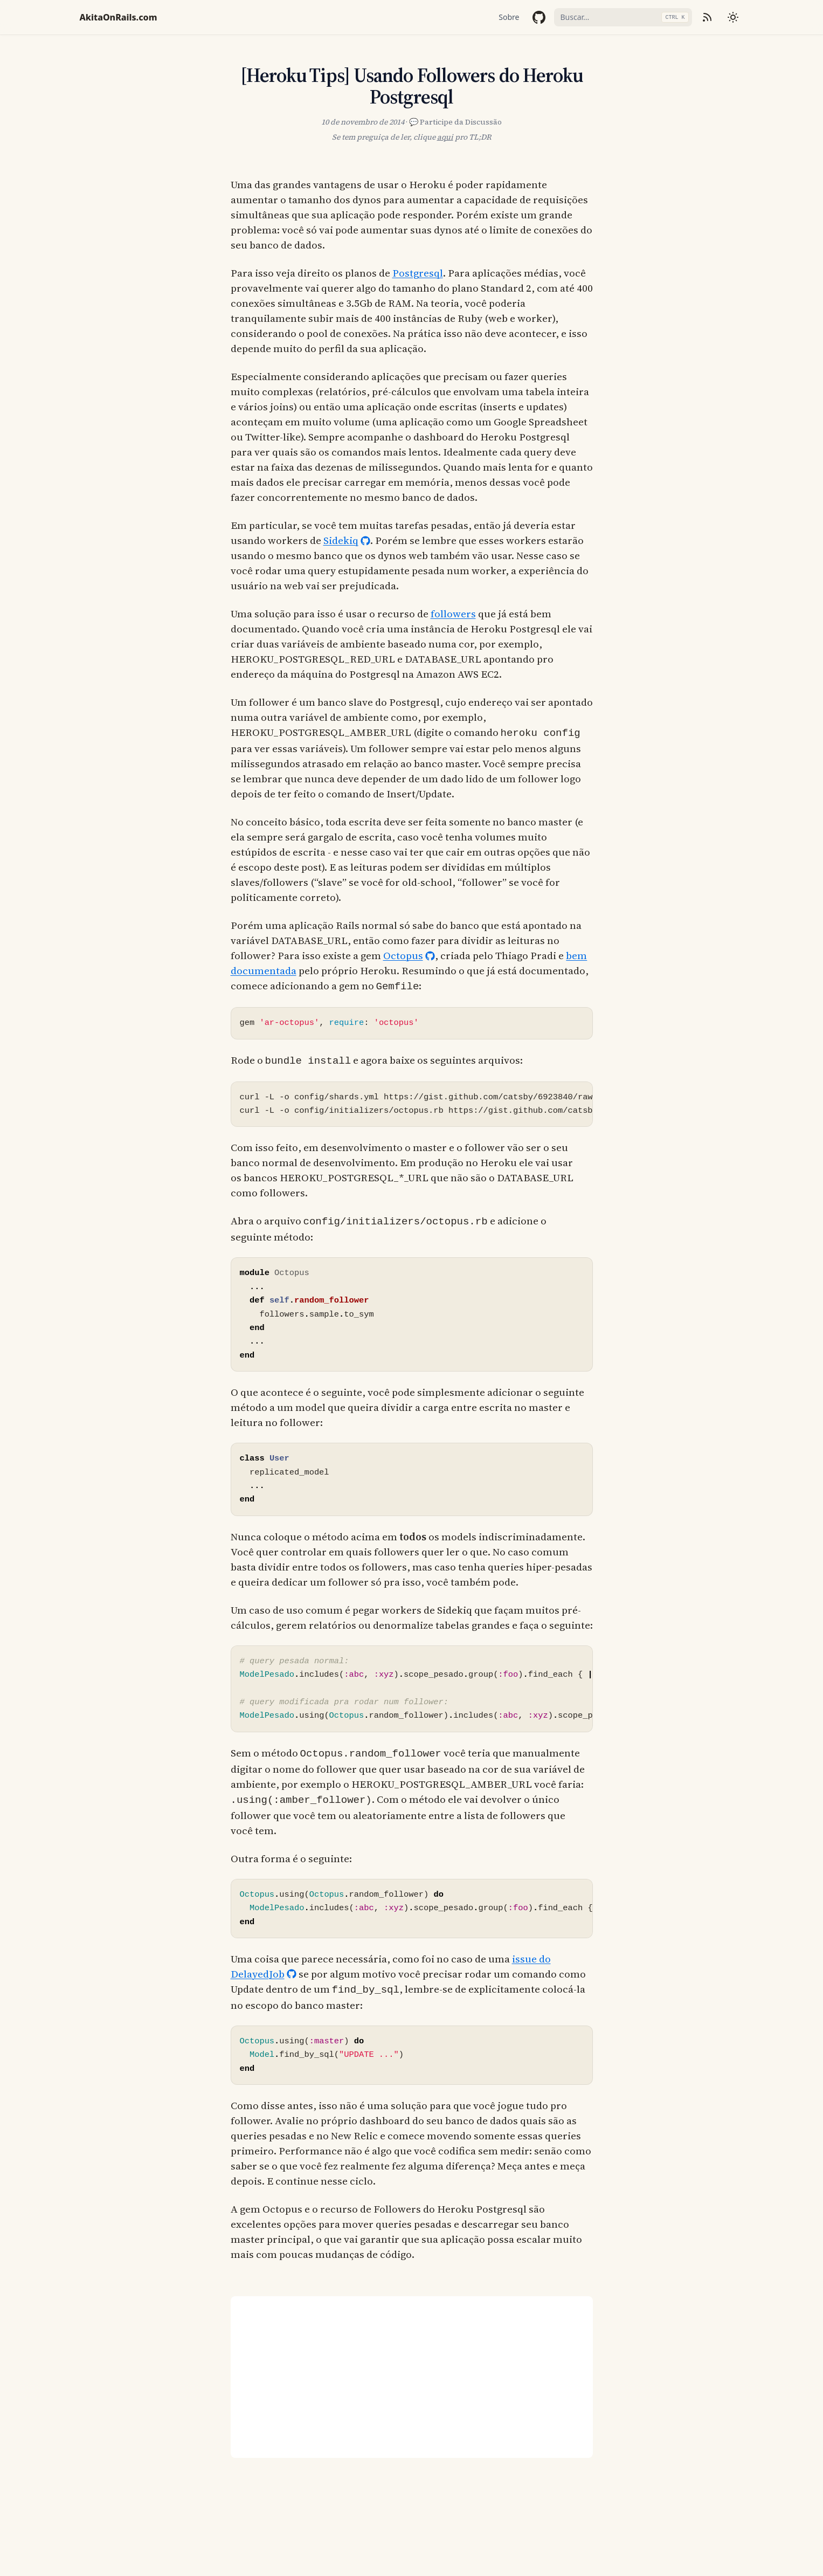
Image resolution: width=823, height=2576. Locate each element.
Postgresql (417, 273)
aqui (445, 137)
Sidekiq (340, 540)
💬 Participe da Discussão (455, 121)
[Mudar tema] (733, 17)
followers (453, 614)
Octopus (403, 954)
